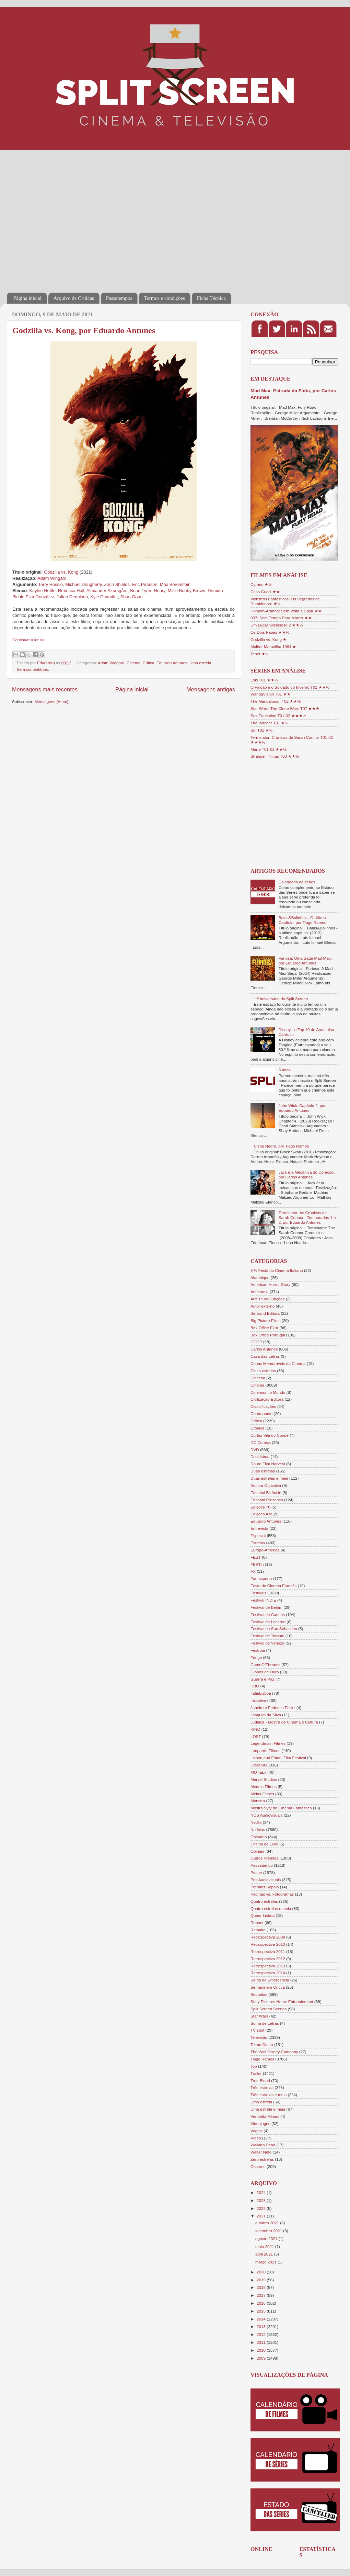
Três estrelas (261, 2087)
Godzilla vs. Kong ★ (268, 639)
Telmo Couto (261, 2044)
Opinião (257, 1851)
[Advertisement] (64, 216)
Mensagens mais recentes (45, 689)
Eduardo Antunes (171, 662)
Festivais (258, 1593)
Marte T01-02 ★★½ (268, 749)
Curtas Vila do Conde (269, 1435)
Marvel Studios (263, 1779)
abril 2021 (264, 2254)
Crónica (257, 1428)
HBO (254, 1686)
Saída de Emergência (269, 1980)
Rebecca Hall (71, 590)
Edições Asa (261, 1514)
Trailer (256, 2073)
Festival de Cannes (267, 1614)
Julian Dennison (72, 596)
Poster (256, 1872)
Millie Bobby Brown (186, 590)
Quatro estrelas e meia (270, 1908)
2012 (262, 2334)
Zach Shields (117, 584)
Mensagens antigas (210, 689)
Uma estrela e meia (267, 2109)
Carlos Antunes (264, 1349)
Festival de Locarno (267, 1621)
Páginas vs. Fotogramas (272, 1894)
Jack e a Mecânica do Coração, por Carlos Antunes (307, 1174)
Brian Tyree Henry (147, 590)
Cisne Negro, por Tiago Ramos (281, 1146)
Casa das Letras (265, 1356)
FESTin (257, 1564)
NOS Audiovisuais (266, 1815)
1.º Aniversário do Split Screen (281, 998)
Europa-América (264, 1550)
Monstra (257, 1800)
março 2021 (266, 2262)
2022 (262, 2208)
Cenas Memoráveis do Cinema (277, 1363)
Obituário (258, 1836)
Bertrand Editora (265, 1313)
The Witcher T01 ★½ (269, 723)
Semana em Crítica (267, 1987)
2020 (262, 2272)
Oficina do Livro (264, 1844)
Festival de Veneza (267, 1643)
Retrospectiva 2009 (267, 1937)
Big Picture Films (265, 1320)
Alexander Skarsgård (107, 590)
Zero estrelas (262, 2159)
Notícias (257, 1829)
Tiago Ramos (262, 2059)
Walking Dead (262, 2145)
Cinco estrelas (263, 1370)
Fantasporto (261, 1578)
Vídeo (255, 2138)
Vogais (256, 2130)
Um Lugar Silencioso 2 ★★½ (276, 625)
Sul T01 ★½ (261, 730)
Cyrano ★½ (261, 584)
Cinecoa (257, 1378)
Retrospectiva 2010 (267, 1944)
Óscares (258, 2166)
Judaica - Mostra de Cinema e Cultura (284, 1722)
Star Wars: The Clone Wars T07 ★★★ (284, 708)
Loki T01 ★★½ (264, 680)
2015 (262, 2311)
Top (253, 2066)
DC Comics (260, 1442)
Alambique (259, 1277)
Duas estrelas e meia (269, 1478)
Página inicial (27, 298)
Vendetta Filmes (264, 2116)
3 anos (285, 1069)
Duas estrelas (262, 1471)
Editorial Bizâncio (265, 1492)
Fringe (256, 1657)
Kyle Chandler (104, 596)
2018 (262, 2287)
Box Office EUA (264, 1327)
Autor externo (262, 1306)
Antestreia (259, 1291)
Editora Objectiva (265, 1485)
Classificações (263, 1406)
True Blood (260, 2080)
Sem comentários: (33, 669)
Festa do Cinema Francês (273, 1585)
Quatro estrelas (264, 1901)
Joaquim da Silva (265, 1715)
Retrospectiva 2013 (267, 1966)
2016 (262, 2303)
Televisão (258, 2037)
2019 (262, 2280)
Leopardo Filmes (265, 1750)
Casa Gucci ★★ (265, 591)
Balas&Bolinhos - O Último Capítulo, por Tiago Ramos (302, 920)
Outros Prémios (264, 1858)
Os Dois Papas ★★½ (269, 632)
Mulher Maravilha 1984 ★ (273, 646)
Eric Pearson (145, 584)
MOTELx (258, 1772)
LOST (255, 1736)
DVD (254, 1449)
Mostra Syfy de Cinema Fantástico (281, 1808)
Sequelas (258, 1994)
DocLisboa (259, 1456)
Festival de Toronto (267, 1636)
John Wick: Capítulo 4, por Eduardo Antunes (302, 1107)
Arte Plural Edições (267, 1299)
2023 (262, 2200)
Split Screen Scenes (268, 2009)
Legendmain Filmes (267, 1743)
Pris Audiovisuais (265, 1879)
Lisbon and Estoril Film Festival (278, 1757)
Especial (258, 1535)
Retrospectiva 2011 (267, 1951)
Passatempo (261, 1865)
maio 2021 (265, 2246)
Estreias (257, 1542)
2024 (262, 2192)
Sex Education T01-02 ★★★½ (278, 715)
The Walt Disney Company (274, 2051)
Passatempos (119, 298)
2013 (262, 2326)
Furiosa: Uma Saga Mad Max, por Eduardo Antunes (305, 960)
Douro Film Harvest (267, 1463)
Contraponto (261, 1413)
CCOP (256, 1342)
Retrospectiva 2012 (267, 1958)
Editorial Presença (266, 1500)
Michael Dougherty (83, 584)
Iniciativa (258, 1700)
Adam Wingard (52, 578)
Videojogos (260, 2123)
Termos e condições (164, 298)
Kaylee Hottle (42, 590)
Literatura (258, 1765)
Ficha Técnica (211, 298)
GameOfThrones (265, 1664)
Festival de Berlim (266, 1607)
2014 (262, 2319)
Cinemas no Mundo (267, 1392)
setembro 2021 (269, 2230)
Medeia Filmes (263, 1786)
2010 (262, 2350)
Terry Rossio (50, 584)
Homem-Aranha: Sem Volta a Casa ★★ (286, 611)
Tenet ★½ (259, 654)
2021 (262, 2216)
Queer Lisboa (262, 1915)
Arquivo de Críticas (74, 298)
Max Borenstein (175, 584)
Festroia (257, 1650)
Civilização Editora (266, 1399)
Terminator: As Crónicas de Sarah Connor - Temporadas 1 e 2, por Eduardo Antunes (307, 1217)
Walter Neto (260, 2152)
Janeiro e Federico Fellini (272, 1707)
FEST (255, 1557)
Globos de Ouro (264, 1672)
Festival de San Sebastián (273, 1628)
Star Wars (259, 2016)
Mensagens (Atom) (52, 701)
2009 (262, 2358)
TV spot (257, 2030)
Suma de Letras (264, 2023)
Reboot (257, 1922)
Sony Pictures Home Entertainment (281, 2001)
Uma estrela (200, 662)
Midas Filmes (262, 1794)
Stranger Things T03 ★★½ (274, 756)
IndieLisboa (260, 1693)
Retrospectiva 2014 (267, 1972)
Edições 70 (260, 1507)
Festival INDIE (263, 1600)
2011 (262, 2342)
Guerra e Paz (262, 1679)
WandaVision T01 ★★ (270, 694)
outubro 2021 (267, 2223)
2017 (262, 2295)
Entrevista (259, 1528)
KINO (255, 1729)
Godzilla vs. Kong (61, 572)
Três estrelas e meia (268, 2094)
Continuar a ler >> (28, 639)
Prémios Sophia (264, 1887)
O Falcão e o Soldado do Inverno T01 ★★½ (289, 687)
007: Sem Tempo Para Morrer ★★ (281, 617)
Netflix (255, 1822)
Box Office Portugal (267, 1335)
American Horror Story (270, 1284)
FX (253, 1571)
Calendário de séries (297, 882)
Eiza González (40, 596)
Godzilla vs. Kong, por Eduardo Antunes (83, 330)
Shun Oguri (131, 596)
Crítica (148, 662)
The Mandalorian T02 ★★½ (275, 701)
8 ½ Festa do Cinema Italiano (276, 1270)
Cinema (133, 662)
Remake (258, 1930)
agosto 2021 (267, 2238)
